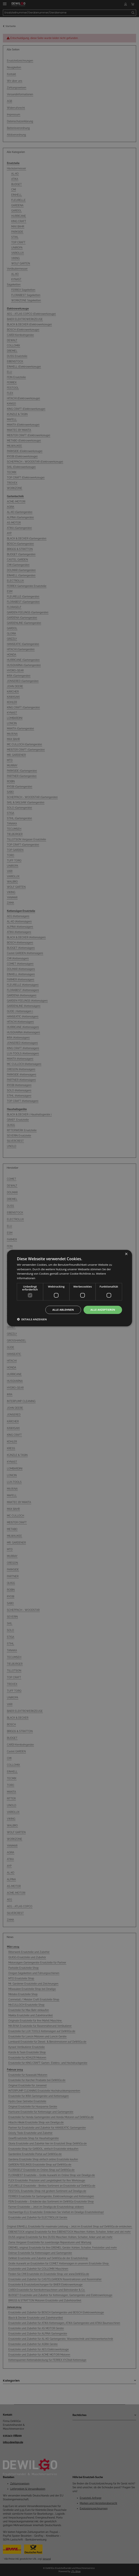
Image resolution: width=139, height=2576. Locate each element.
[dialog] (69, 1288)
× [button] (126, 1254)
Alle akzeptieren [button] (102, 1309)
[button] (32, 1319)
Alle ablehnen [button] (63, 1309)
